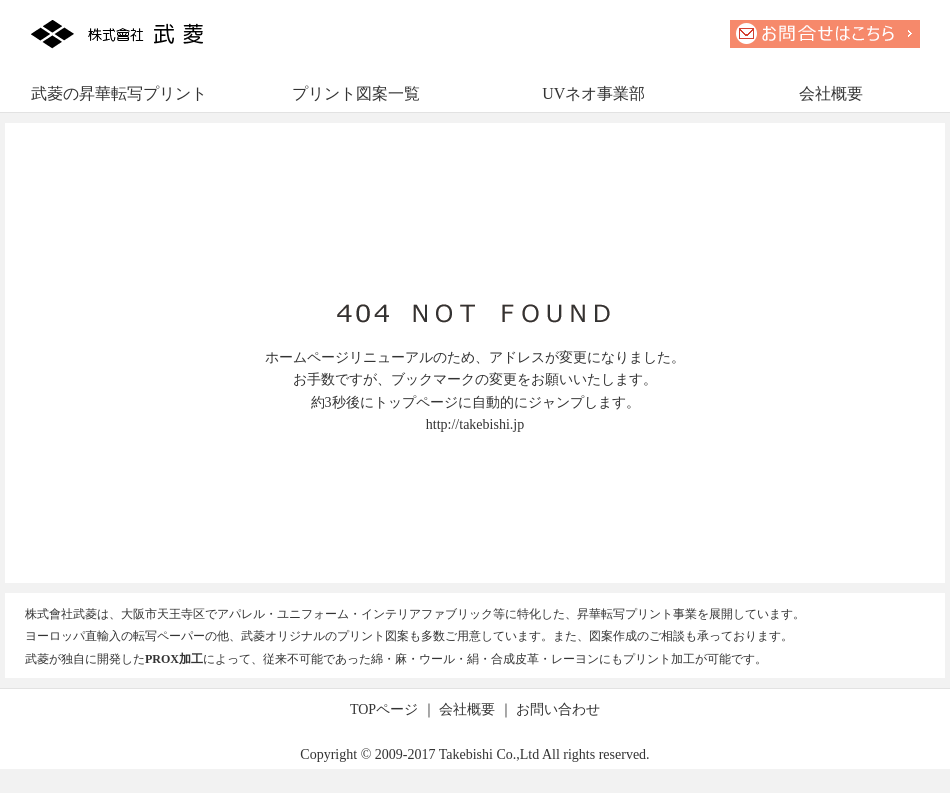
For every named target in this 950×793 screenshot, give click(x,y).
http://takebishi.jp (475, 424)
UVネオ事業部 (593, 93)
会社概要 (831, 93)
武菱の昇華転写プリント (119, 93)
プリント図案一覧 (356, 93)
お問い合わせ (558, 709)
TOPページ (384, 709)
